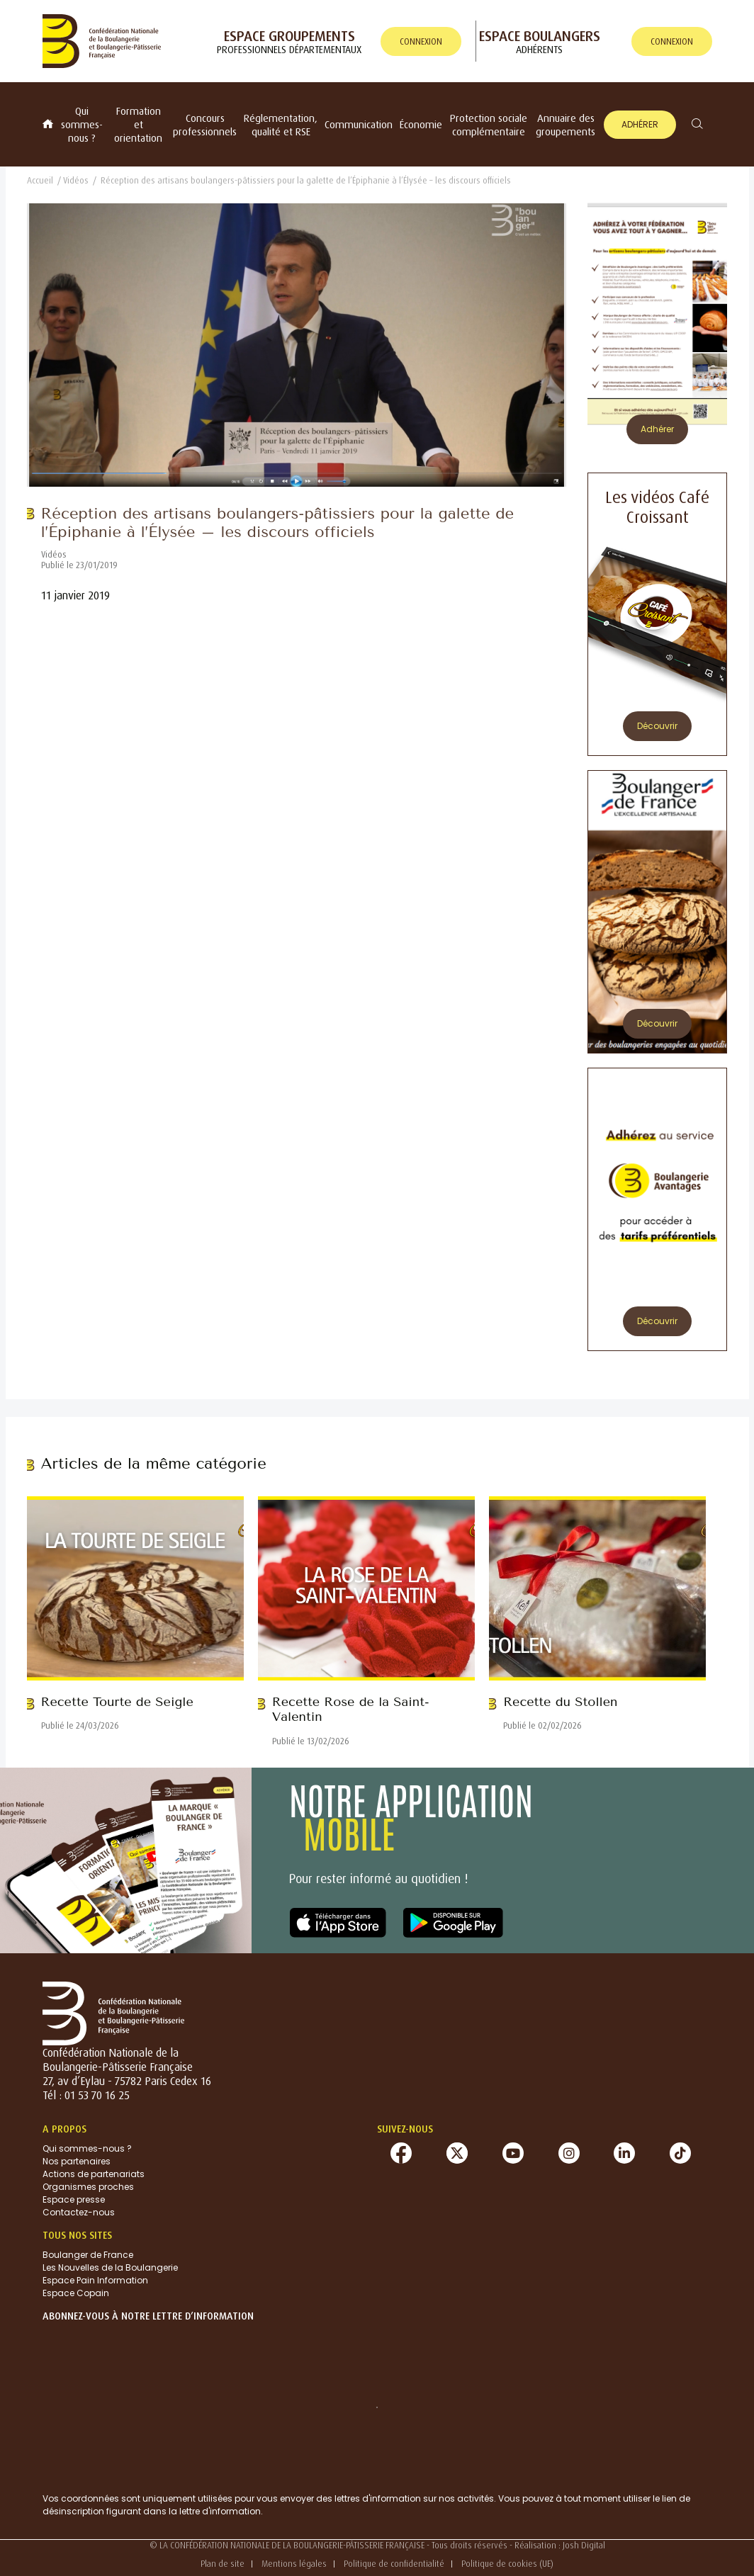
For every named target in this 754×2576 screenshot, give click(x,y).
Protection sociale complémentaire (488, 124)
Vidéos (76, 180)
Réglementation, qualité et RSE (280, 124)
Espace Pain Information (95, 2280)
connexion (421, 41)
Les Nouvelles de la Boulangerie (110, 2267)
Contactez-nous (79, 2212)
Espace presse (74, 2199)
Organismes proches (88, 2187)
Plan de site (222, 2563)
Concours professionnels (205, 124)
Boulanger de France (88, 2255)
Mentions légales (294, 2563)
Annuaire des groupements (565, 124)
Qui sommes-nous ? (82, 124)
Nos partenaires (77, 2161)
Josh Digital (584, 2545)
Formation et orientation (138, 124)
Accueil (40, 180)
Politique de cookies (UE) (507, 2563)
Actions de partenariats (94, 2174)
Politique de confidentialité (394, 2563)
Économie (421, 124)
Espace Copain (76, 2293)
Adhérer (639, 124)
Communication (359, 124)
